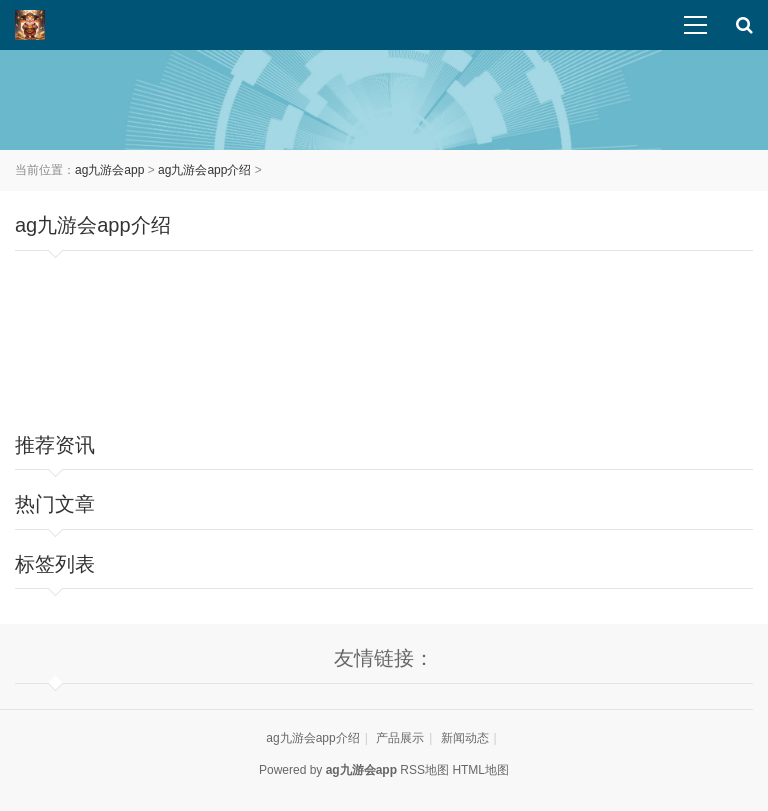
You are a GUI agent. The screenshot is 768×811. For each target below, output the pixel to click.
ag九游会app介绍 (204, 170)
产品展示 (400, 738)
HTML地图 (480, 770)
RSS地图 (424, 770)
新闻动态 (465, 738)
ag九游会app (109, 170)
